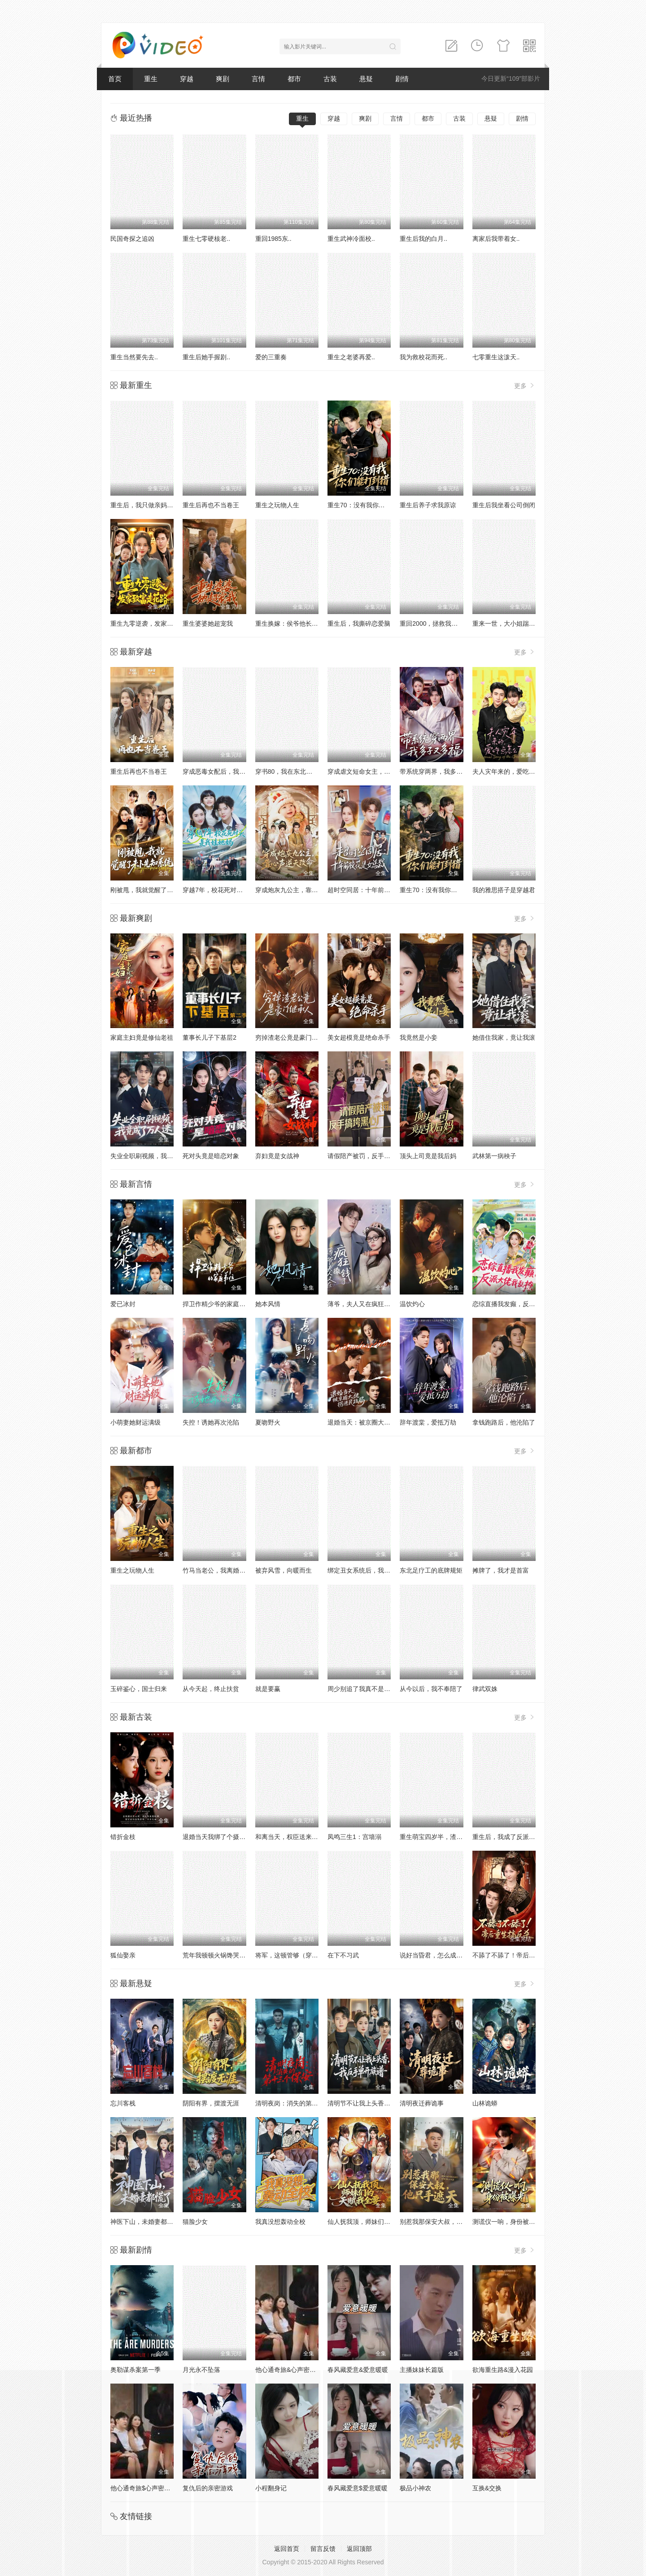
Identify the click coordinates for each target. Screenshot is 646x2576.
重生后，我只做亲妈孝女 (144, 505)
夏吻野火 (267, 1422)
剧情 (402, 79)
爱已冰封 (122, 1304)
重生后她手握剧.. (206, 357)
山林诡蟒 (485, 2103)
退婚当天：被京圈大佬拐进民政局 (374, 1422)
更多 (525, 385)
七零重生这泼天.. (496, 357)
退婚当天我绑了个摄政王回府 (223, 1836)
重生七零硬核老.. (206, 238)
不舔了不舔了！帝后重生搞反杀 (516, 1955)
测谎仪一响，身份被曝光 (506, 2221)
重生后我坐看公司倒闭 (503, 505)
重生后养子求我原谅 (428, 505)
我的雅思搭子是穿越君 (503, 890)
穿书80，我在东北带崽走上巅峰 (299, 771)
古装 (330, 79)
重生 (150, 79)
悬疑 (366, 79)
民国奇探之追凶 (132, 238)
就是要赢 (267, 1688)
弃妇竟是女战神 (277, 1155)
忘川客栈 (122, 2103)
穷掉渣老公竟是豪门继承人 (293, 1037)
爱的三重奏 (271, 357)
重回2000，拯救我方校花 (435, 623)
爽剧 (222, 79)
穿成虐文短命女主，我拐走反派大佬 (377, 771)
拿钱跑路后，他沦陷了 (503, 1422)
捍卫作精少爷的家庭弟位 (217, 1304)
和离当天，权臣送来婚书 (289, 1836)
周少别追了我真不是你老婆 (365, 1688)
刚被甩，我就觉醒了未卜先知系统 (157, 890)
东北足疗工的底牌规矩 (431, 1570)
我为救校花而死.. (423, 357)
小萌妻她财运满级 (135, 1422)
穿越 (186, 79)
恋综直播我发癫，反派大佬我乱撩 (519, 1304)
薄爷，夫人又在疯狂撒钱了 (365, 1304)
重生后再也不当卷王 (211, 505)
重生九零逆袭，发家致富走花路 (154, 623)
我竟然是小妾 (418, 1037)
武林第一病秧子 (494, 1155)
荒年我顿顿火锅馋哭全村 (217, 1955)
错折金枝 (122, 1836)
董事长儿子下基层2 (209, 1037)
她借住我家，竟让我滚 (503, 1037)
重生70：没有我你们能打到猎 (368, 505)
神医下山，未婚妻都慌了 (144, 2221)
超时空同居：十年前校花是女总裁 (374, 890)
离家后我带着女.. (496, 238)
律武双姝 (485, 1688)
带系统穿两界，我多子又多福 (440, 771)
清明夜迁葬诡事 (422, 2103)
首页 (115, 79)
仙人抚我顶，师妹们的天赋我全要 (374, 2221)
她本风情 (267, 1304)
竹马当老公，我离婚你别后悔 (223, 1570)
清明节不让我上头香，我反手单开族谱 (380, 2103)
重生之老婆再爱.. (351, 357)
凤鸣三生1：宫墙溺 (354, 1836)
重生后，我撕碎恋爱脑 (358, 623)
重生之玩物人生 (277, 505)
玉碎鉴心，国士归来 (138, 1688)
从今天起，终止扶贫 (211, 1688)
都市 (294, 79)
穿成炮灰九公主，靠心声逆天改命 (302, 890)
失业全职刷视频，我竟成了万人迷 (157, 1155)
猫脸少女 (195, 2221)
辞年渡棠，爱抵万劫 (428, 1422)
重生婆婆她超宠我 (208, 623)
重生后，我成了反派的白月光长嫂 (519, 1836)
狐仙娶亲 (122, 1955)
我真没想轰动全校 (280, 2221)
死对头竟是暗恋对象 (211, 1155)
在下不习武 (343, 1955)
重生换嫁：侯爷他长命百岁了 (296, 623)
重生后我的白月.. (423, 238)
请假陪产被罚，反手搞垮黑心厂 (371, 1155)
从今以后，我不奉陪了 (431, 1688)
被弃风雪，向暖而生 (283, 1570)
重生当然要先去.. (134, 357)
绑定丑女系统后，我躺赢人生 (368, 1570)
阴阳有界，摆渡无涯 (211, 2103)
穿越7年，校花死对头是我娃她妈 (228, 890)
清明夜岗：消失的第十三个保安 (299, 2103)
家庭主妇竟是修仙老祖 (141, 1037)
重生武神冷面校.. (351, 238)
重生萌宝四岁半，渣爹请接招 (440, 1836)
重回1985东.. (273, 238)
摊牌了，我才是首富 (500, 1570)
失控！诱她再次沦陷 (211, 1422)
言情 (258, 79)
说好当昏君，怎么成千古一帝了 (444, 1955)
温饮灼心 (412, 1304)
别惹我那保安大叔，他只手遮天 (444, 2221)
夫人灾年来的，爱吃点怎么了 (513, 771)
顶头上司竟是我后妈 (428, 1155)
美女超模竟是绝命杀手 (358, 1037)
